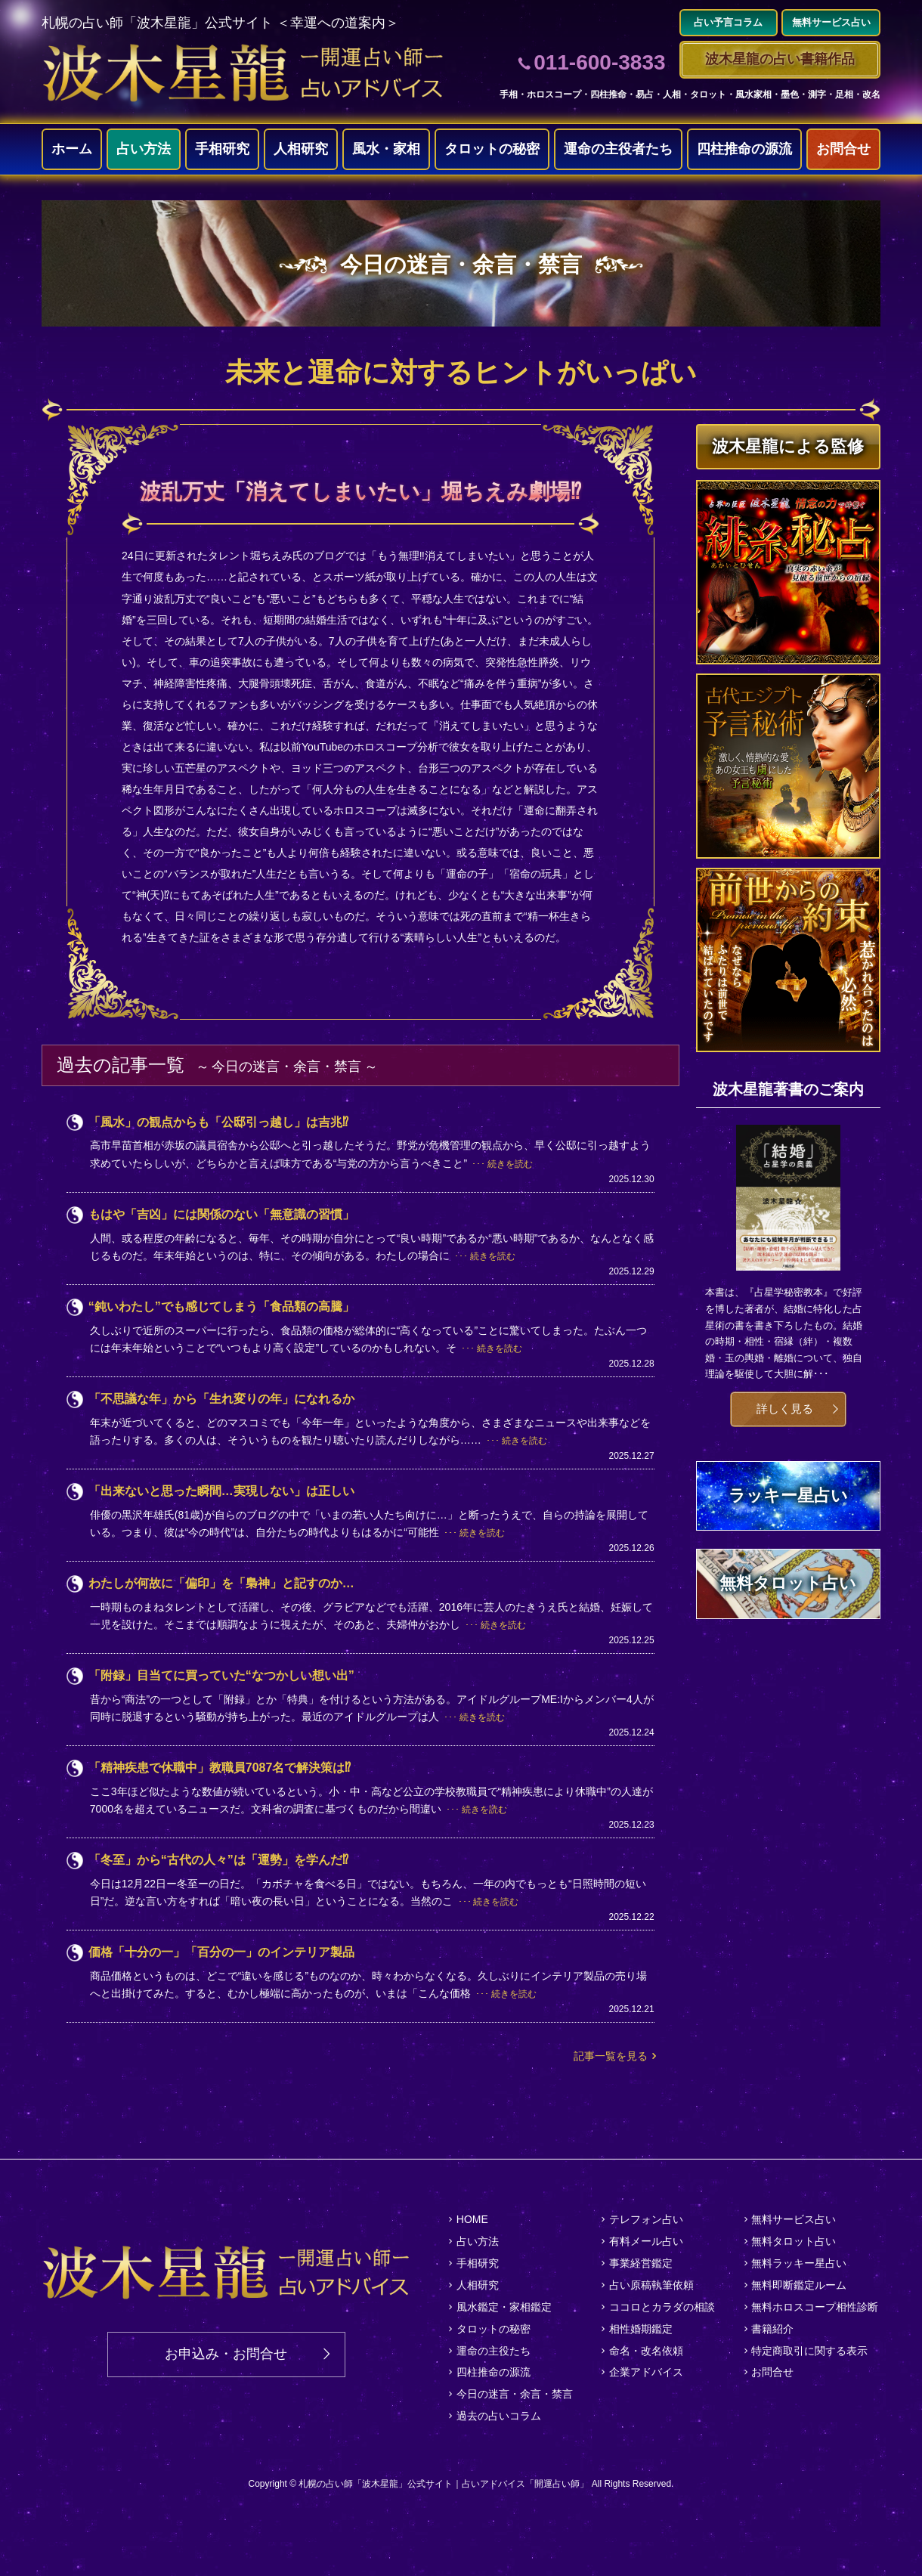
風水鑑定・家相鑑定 (504, 2307)
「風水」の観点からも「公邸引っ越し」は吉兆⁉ (218, 1122)
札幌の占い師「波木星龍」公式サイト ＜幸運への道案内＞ (220, 22)
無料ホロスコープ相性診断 (814, 2307)
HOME (472, 2219)
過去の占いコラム (498, 2416)
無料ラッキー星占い (798, 2263)
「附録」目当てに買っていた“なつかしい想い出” (221, 1675)
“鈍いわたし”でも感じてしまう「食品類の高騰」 (221, 1306)
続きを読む (510, 1164)
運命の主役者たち (618, 148)
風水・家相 (386, 148)
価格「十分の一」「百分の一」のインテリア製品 (221, 1952)
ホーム (71, 148)
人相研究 (301, 148)
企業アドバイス (646, 2372)
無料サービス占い (793, 2219)
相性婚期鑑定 (641, 2329)
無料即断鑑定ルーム (798, 2285)
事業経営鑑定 (641, 2263)
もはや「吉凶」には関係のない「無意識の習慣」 (221, 1214)
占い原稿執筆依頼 (651, 2285)
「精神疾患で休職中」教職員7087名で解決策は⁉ (219, 1767)
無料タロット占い (793, 2241)
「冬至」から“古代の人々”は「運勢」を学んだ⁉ (218, 1859)
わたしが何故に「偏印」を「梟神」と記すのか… (221, 1583)
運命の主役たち (493, 2351)
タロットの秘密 (492, 148)
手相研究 (222, 148)
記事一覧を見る (611, 2056)
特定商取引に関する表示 (809, 2351)
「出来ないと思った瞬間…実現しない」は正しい (221, 1491)
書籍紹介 (772, 2329)
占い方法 (143, 148)
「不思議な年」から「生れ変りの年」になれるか (221, 1398)
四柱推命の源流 (744, 148)
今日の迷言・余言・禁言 (514, 2394)
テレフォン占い (646, 2219)
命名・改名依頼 (646, 2351)
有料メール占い (646, 2241)
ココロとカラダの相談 (662, 2307)
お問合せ (843, 148)
